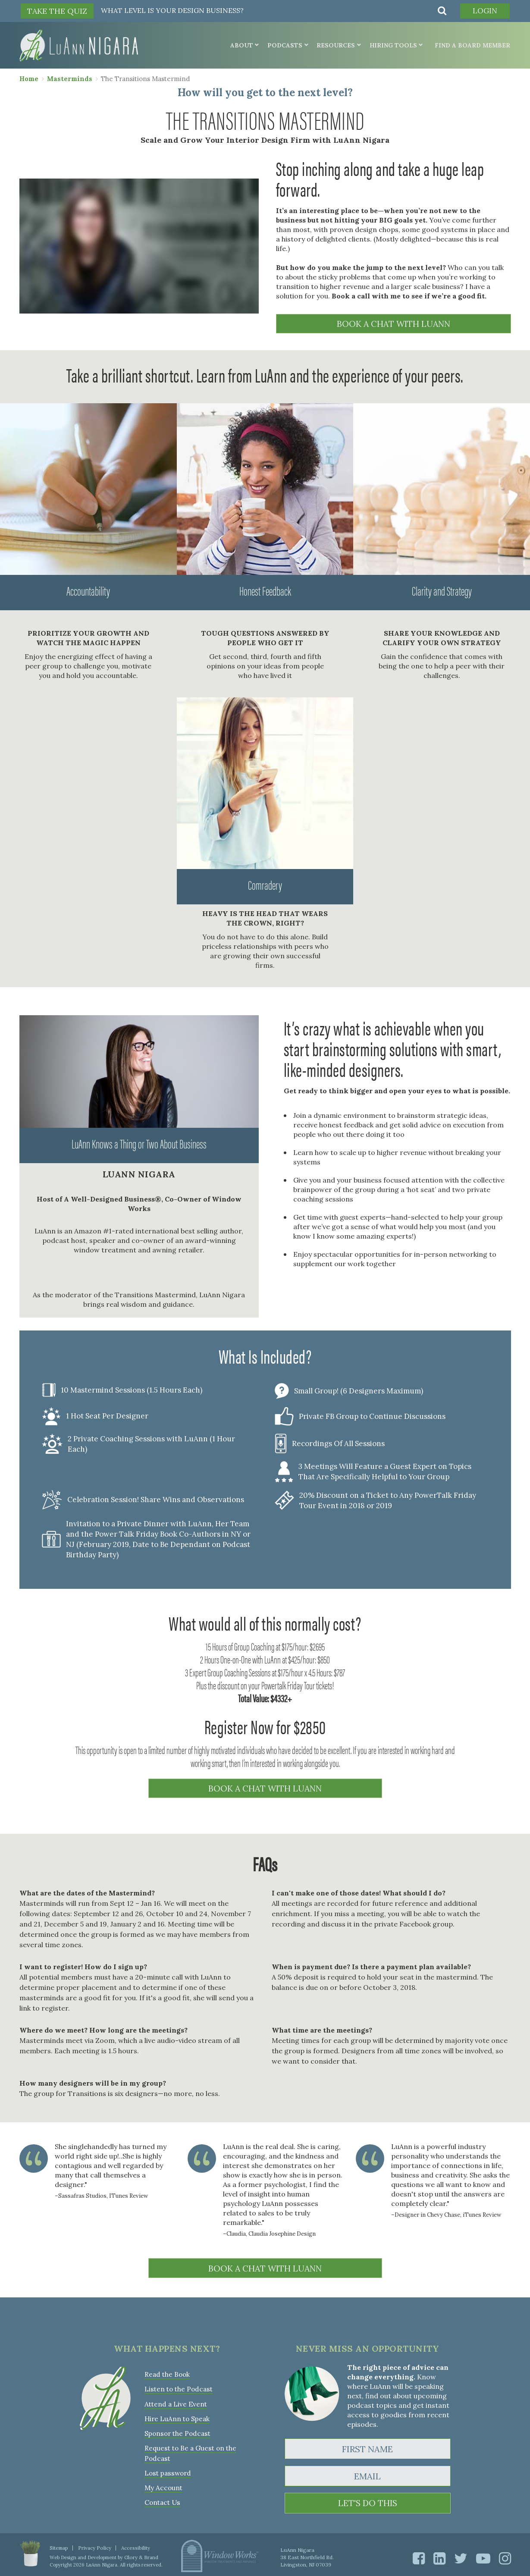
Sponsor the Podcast (176, 2429)
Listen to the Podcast (177, 2386)
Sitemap (58, 2545)
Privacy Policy (92, 2545)
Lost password (166, 2467)
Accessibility (131, 2545)
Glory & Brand (140, 2554)
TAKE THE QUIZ (57, 11)
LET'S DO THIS (367, 2501)
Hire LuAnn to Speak (176, 2414)
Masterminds (69, 78)
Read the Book (166, 2372)
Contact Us (161, 2495)
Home (28, 78)
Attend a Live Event (175, 2400)
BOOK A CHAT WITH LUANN (393, 323)
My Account (162, 2481)
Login (483, 11)
